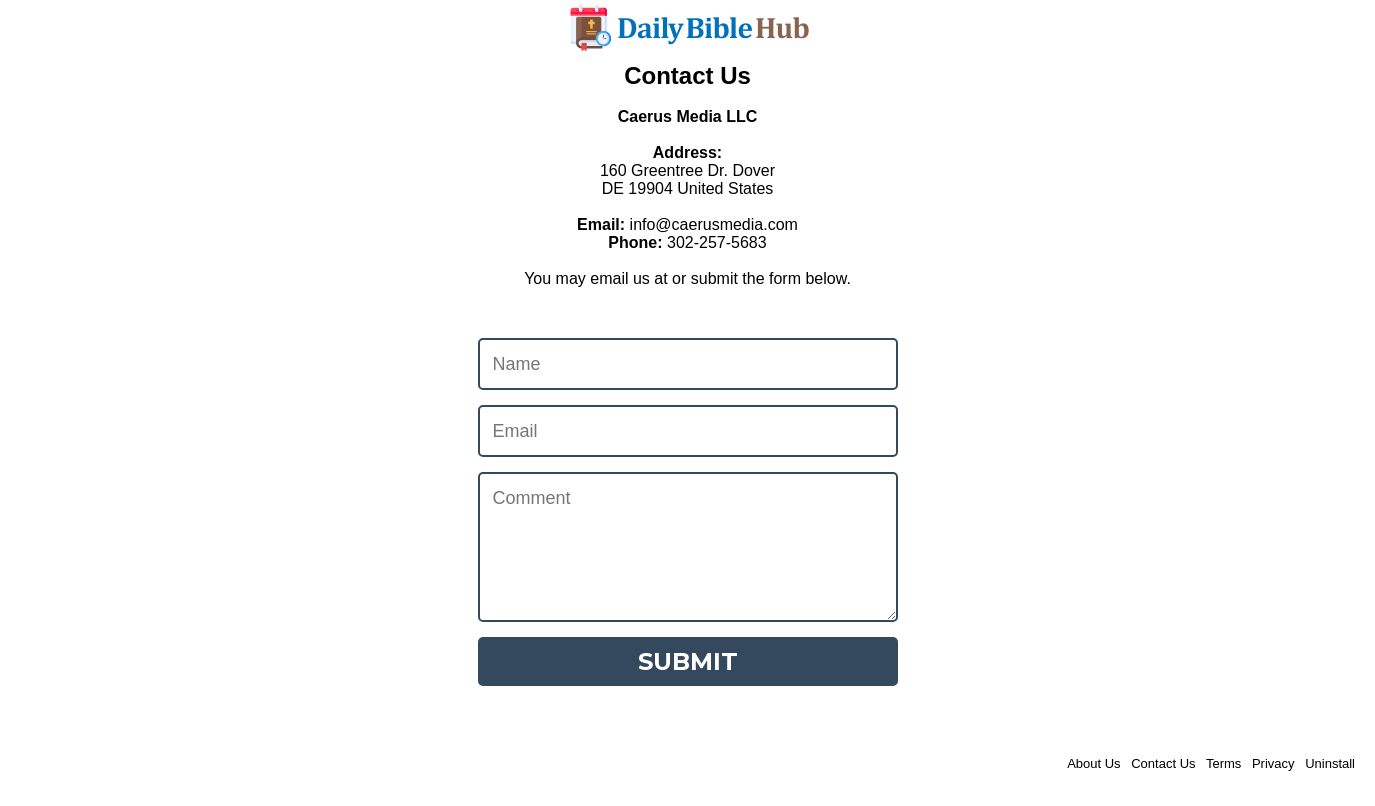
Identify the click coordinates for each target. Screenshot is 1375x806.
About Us (1093, 763)
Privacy (1273, 763)
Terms (1223, 763)
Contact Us (1163, 763)
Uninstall (1330, 763)
